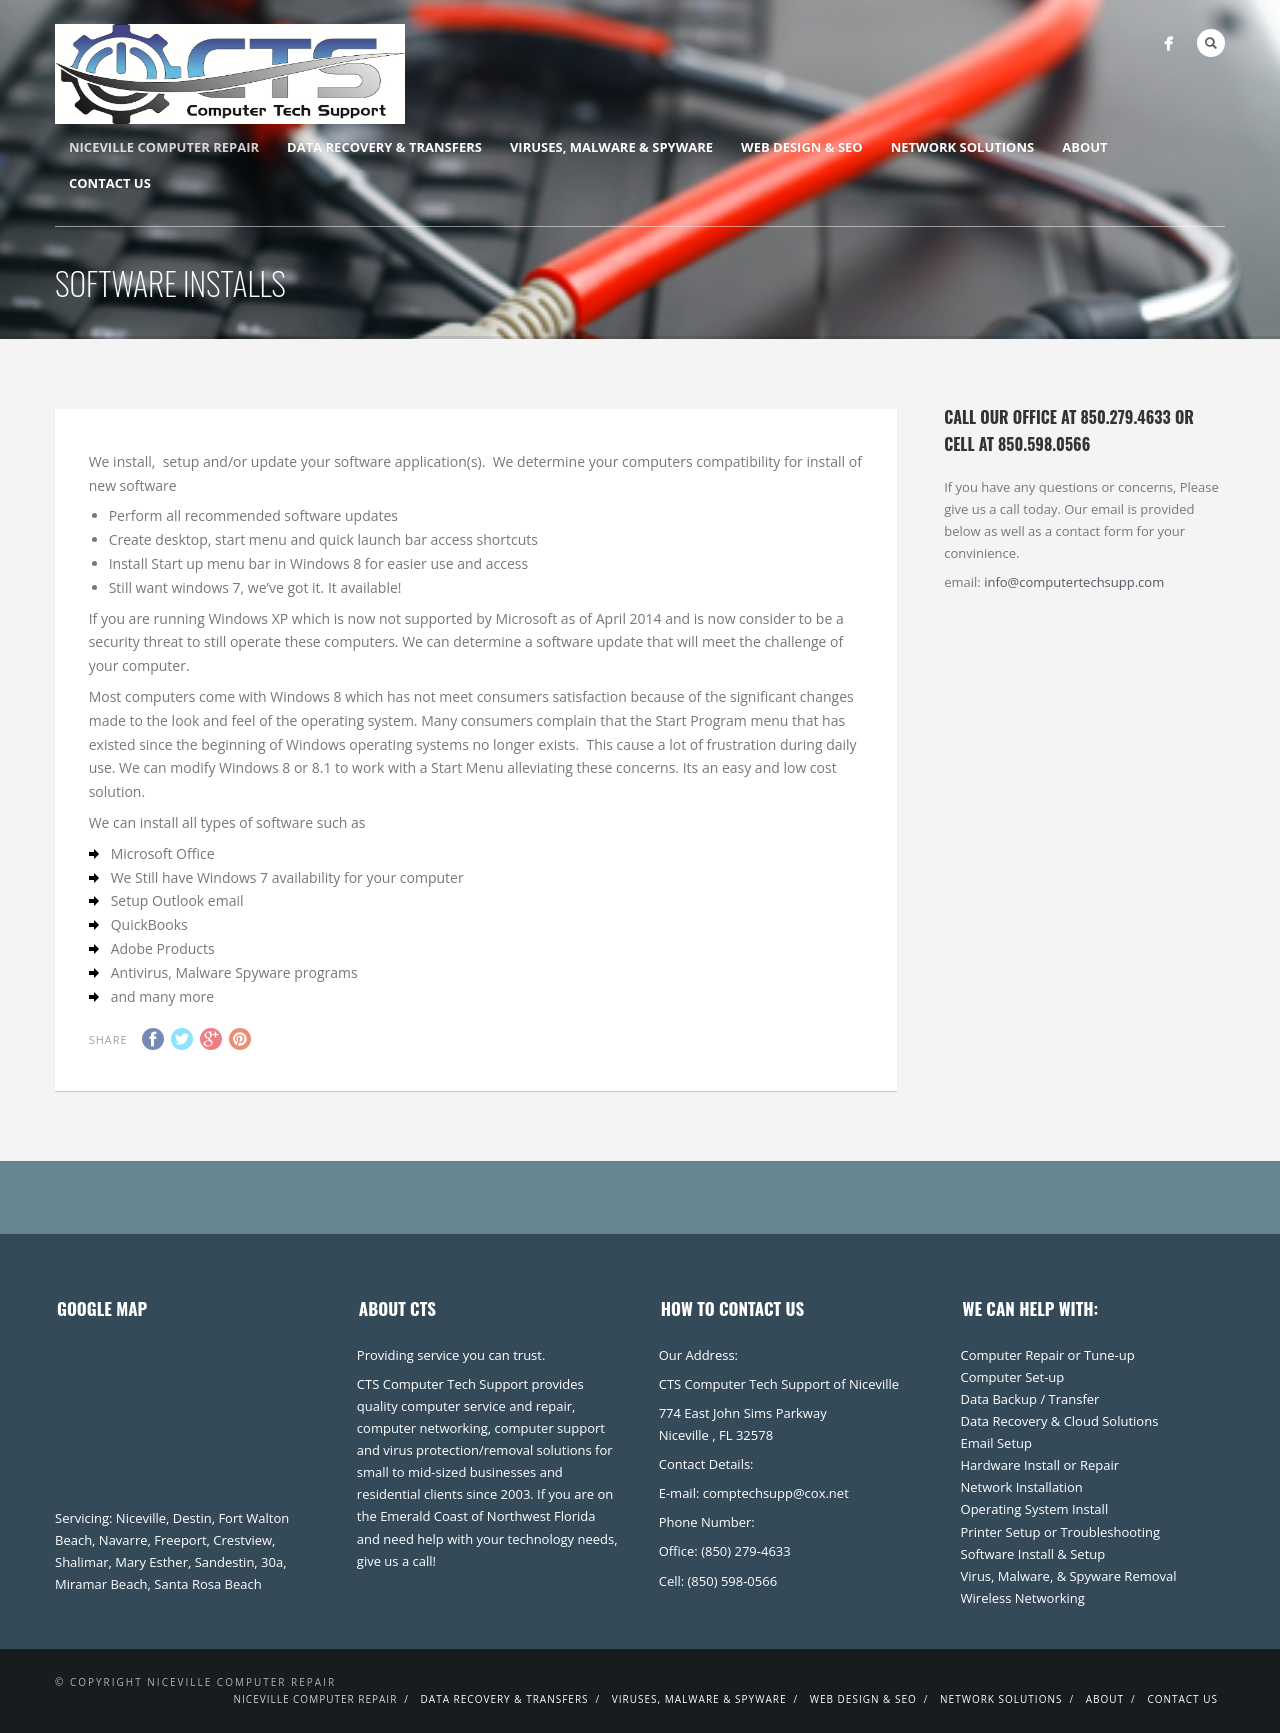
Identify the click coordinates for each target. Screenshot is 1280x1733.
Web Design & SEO (802, 147)
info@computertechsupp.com (1074, 582)
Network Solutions (962, 147)
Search (1211, 43)
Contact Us (110, 183)
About (1084, 147)
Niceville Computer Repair (164, 147)
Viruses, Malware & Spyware (611, 147)
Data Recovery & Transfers (384, 147)
